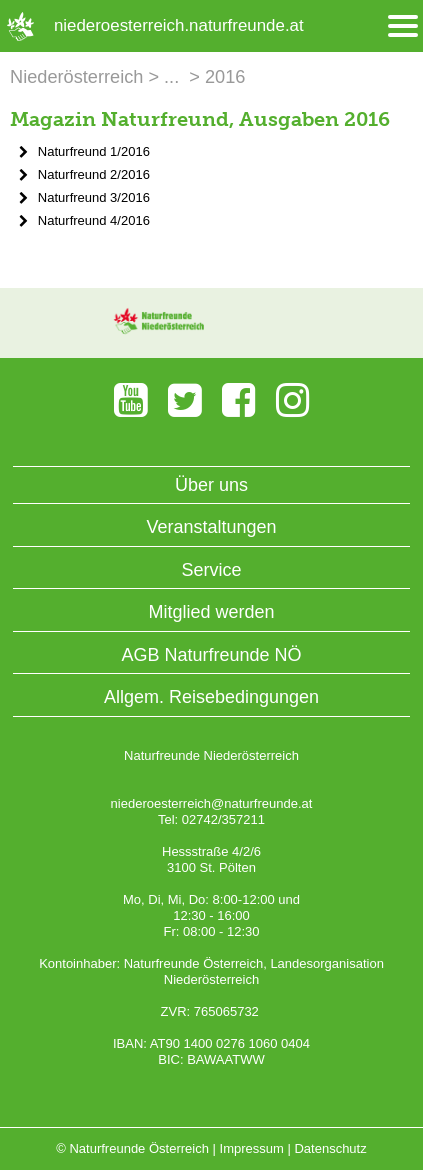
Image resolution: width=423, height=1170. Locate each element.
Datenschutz (330, 1148)
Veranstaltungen (211, 527)
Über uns (211, 485)
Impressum (252, 1148)
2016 (225, 77)
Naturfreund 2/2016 (94, 174)
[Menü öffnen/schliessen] (403, 26)
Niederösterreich (76, 77)
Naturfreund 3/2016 (94, 197)
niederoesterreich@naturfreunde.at (212, 803)
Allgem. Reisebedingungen (211, 697)
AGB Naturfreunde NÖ (211, 655)
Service (211, 570)
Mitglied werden (211, 612)
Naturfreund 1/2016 (94, 151)
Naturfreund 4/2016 (94, 220)
